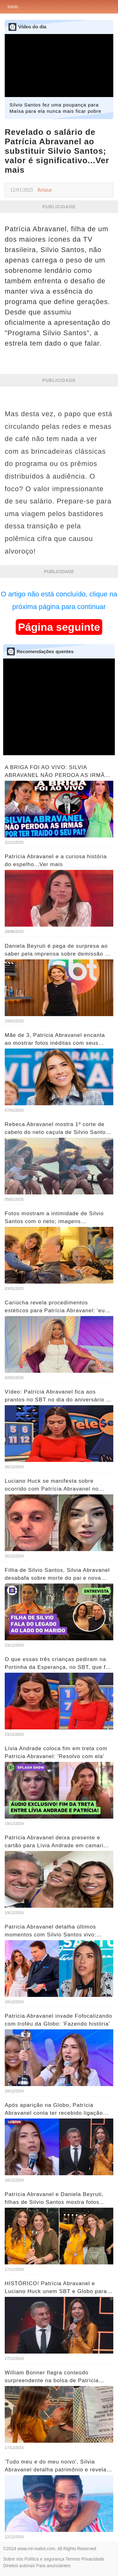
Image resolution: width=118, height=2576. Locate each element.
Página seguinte (59, 627)
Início (13, 6)
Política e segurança (45, 2559)
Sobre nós (13, 2559)
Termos (72, 2559)
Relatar (44, 190)
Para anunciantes (53, 2565)
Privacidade (92, 2559)
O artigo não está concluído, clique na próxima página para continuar (59, 600)
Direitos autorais (19, 2565)
